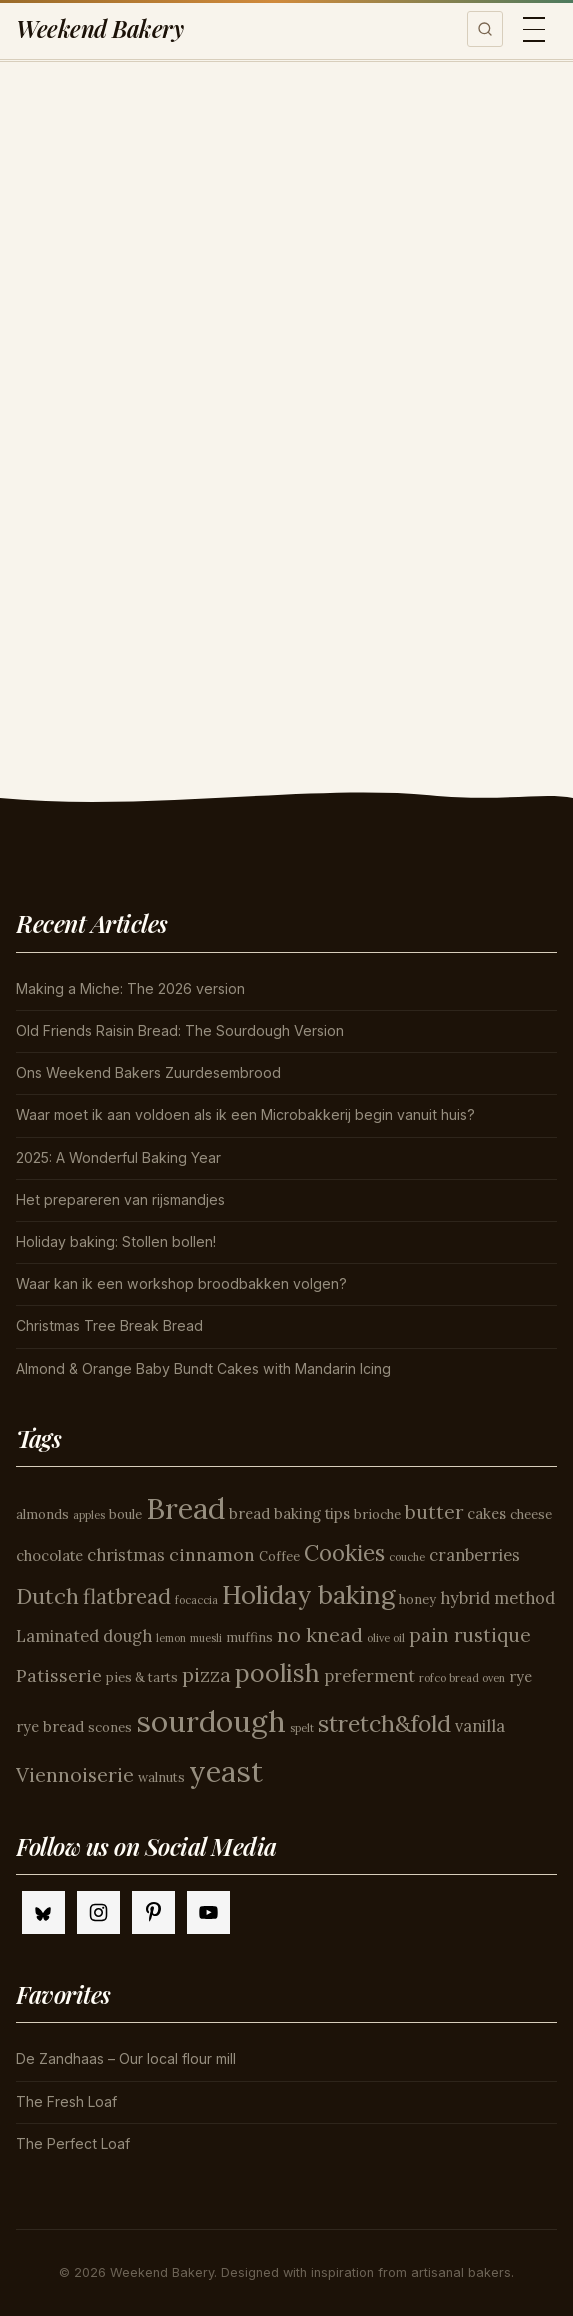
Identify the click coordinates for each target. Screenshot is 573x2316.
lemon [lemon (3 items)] (171, 1638)
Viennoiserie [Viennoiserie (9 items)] (75, 1774)
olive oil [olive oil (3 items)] (386, 1638)
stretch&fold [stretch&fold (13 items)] (384, 1723)
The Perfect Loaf (73, 2143)
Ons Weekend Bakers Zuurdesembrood (148, 1072)
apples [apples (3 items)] (89, 1515)
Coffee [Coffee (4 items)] (279, 1556)
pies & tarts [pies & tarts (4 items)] (142, 1677)
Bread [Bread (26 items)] (185, 1508)
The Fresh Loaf (66, 2101)
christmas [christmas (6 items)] (126, 1555)
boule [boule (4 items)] (125, 1514)
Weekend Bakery (100, 28)
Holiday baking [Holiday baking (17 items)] (308, 1594)
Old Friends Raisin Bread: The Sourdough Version (180, 1030)
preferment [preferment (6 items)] (369, 1676)
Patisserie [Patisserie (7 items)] (59, 1675)
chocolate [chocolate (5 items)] (49, 1555)
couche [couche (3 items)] (407, 1557)
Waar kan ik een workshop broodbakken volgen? (181, 1283)
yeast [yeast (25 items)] (226, 1771)
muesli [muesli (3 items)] (206, 1638)
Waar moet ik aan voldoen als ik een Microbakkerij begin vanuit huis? (245, 1114)
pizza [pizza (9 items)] (206, 1674)
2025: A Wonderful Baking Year (118, 1157)
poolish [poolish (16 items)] (277, 1673)
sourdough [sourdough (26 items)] (211, 1721)
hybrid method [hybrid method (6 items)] (497, 1598)
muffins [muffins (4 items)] (249, 1637)
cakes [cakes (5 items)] (486, 1513)
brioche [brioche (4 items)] (377, 1514)
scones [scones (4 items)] (110, 1727)
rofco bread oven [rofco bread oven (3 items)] (462, 1678)
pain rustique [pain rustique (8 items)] (470, 1635)
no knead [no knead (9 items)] (320, 1634)
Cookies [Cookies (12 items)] (344, 1553)
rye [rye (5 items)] (520, 1676)
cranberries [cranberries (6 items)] (474, 1555)
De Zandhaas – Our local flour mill (126, 2058)
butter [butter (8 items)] (434, 1512)
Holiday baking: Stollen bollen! (116, 1241)
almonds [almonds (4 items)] (42, 1514)
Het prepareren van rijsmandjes (120, 1199)
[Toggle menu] (534, 29)
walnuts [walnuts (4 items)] (161, 1777)
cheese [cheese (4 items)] (531, 1514)
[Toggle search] (485, 29)
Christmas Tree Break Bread (109, 1325)
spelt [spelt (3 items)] (302, 1728)
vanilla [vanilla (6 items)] (480, 1726)
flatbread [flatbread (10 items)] (127, 1596)
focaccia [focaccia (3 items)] (196, 1600)
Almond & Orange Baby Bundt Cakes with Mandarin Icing (203, 1368)
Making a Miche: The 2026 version (130, 988)
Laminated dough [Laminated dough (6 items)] (84, 1636)
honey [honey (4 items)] (417, 1599)
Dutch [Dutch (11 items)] (47, 1596)
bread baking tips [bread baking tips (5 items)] (289, 1513)
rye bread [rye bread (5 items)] (50, 1726)
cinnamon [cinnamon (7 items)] (212, 1554)
